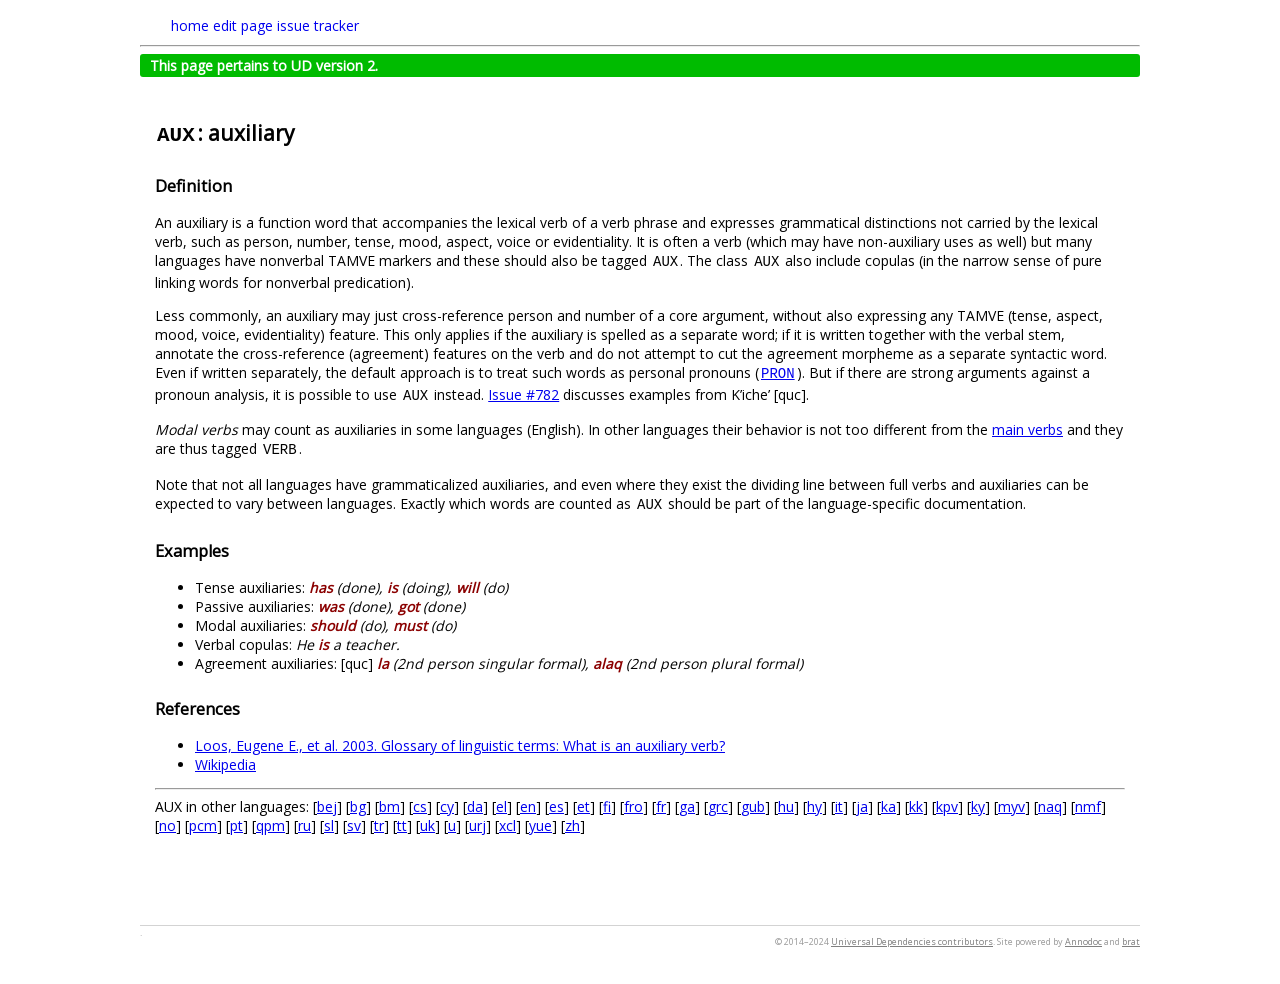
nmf (1088, 806)
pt (236, 825)
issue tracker (318, 25)
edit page (243, 25)
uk (427, 825)
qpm (270, 825)
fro (633, 806)
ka (888, 806)
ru (304, 825)
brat (1131, 941)
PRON (778, 374)
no (167, 825)
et (583, 806)
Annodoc (1083, 941)
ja (862, 806)
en (528, 806)
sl (329, 825)
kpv (947, 806)
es (556, 806)
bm (389, 806)
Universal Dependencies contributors (912, 941)
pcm (203, 825)
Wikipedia (225, 764)
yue (540, 825)
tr (379, 825)
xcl (507, 825)
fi (607, 806)
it (839, 806)
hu (786, 806)
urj (477, 825)
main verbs (1027, 429)
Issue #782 (523, 394)
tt (402, 825)
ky (978, 806)
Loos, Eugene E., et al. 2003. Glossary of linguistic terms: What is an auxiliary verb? (460, 745)
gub (753, 806)
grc (718, 806)
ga (687, 806)
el (501, 806)
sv (354, 825)
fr (661, 806)
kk (916, 806)
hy (814, 806)
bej (327, 806)
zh (572, 825)
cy (447, 806)
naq (1050, 806)
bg (358, 806)
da (475, 806)
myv (1011, 806)
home (190, 25)
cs (420, 806)
